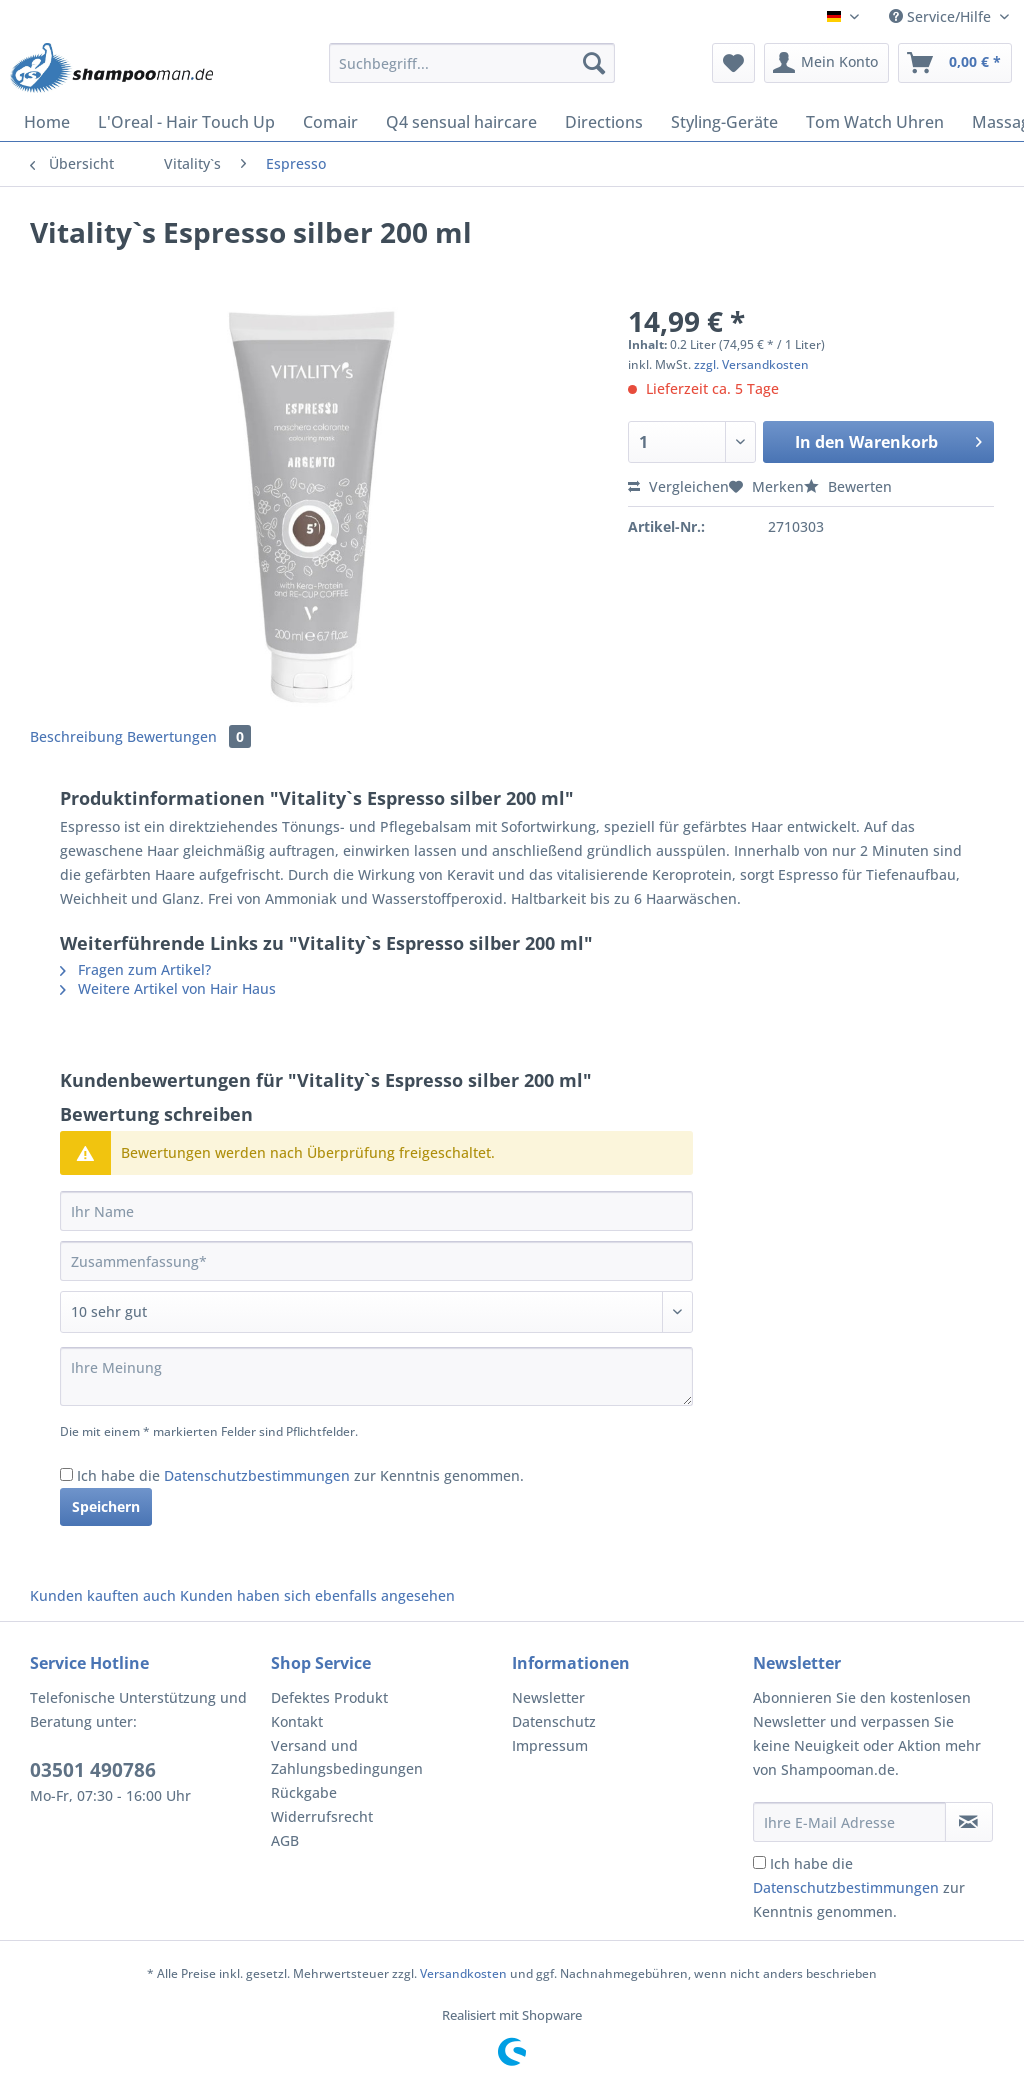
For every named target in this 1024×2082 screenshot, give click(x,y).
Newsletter (548, 1697)
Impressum (550, 1745)
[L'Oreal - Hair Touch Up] (186, 122)
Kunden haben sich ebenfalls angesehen (317, 1595)
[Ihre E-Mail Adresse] (849, 1822)
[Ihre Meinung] (376, 1376)
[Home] (47, 122)
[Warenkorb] (955, 63)
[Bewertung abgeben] (376, 1312)
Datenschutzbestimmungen (257, 1475)
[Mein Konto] (826, 63)
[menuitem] (472, 72)
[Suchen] (594, 63)
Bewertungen (189, 736)
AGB (285, 1840)
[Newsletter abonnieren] (969, 1822)
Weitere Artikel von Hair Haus (168, 988)
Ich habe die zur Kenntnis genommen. (300, 1475)
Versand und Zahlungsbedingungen (347, 1757)
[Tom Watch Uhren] (875, 122)
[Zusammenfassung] (376, 1261)
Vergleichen (678, 486)
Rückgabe (304, 1792)
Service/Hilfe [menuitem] (942, 16)
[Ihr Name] (376, 1211)
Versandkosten (463, 1973)
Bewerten (848, 486)
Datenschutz (554, 1721)
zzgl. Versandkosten (751, 364)
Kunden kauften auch (103, 1595)
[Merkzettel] (733, 63)
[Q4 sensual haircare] (461, 122)
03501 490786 (93, 1770)
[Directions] (604, 122)
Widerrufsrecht (322, 1816)
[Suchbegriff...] (472, 63)
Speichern (106, 1506)
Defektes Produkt (329, 1697)
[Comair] (330, 122)
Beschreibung (76, 736)
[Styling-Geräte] (724, 122)
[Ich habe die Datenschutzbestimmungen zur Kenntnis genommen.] (66, 1474)
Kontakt (297, 1721)
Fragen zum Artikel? (135, 969)
